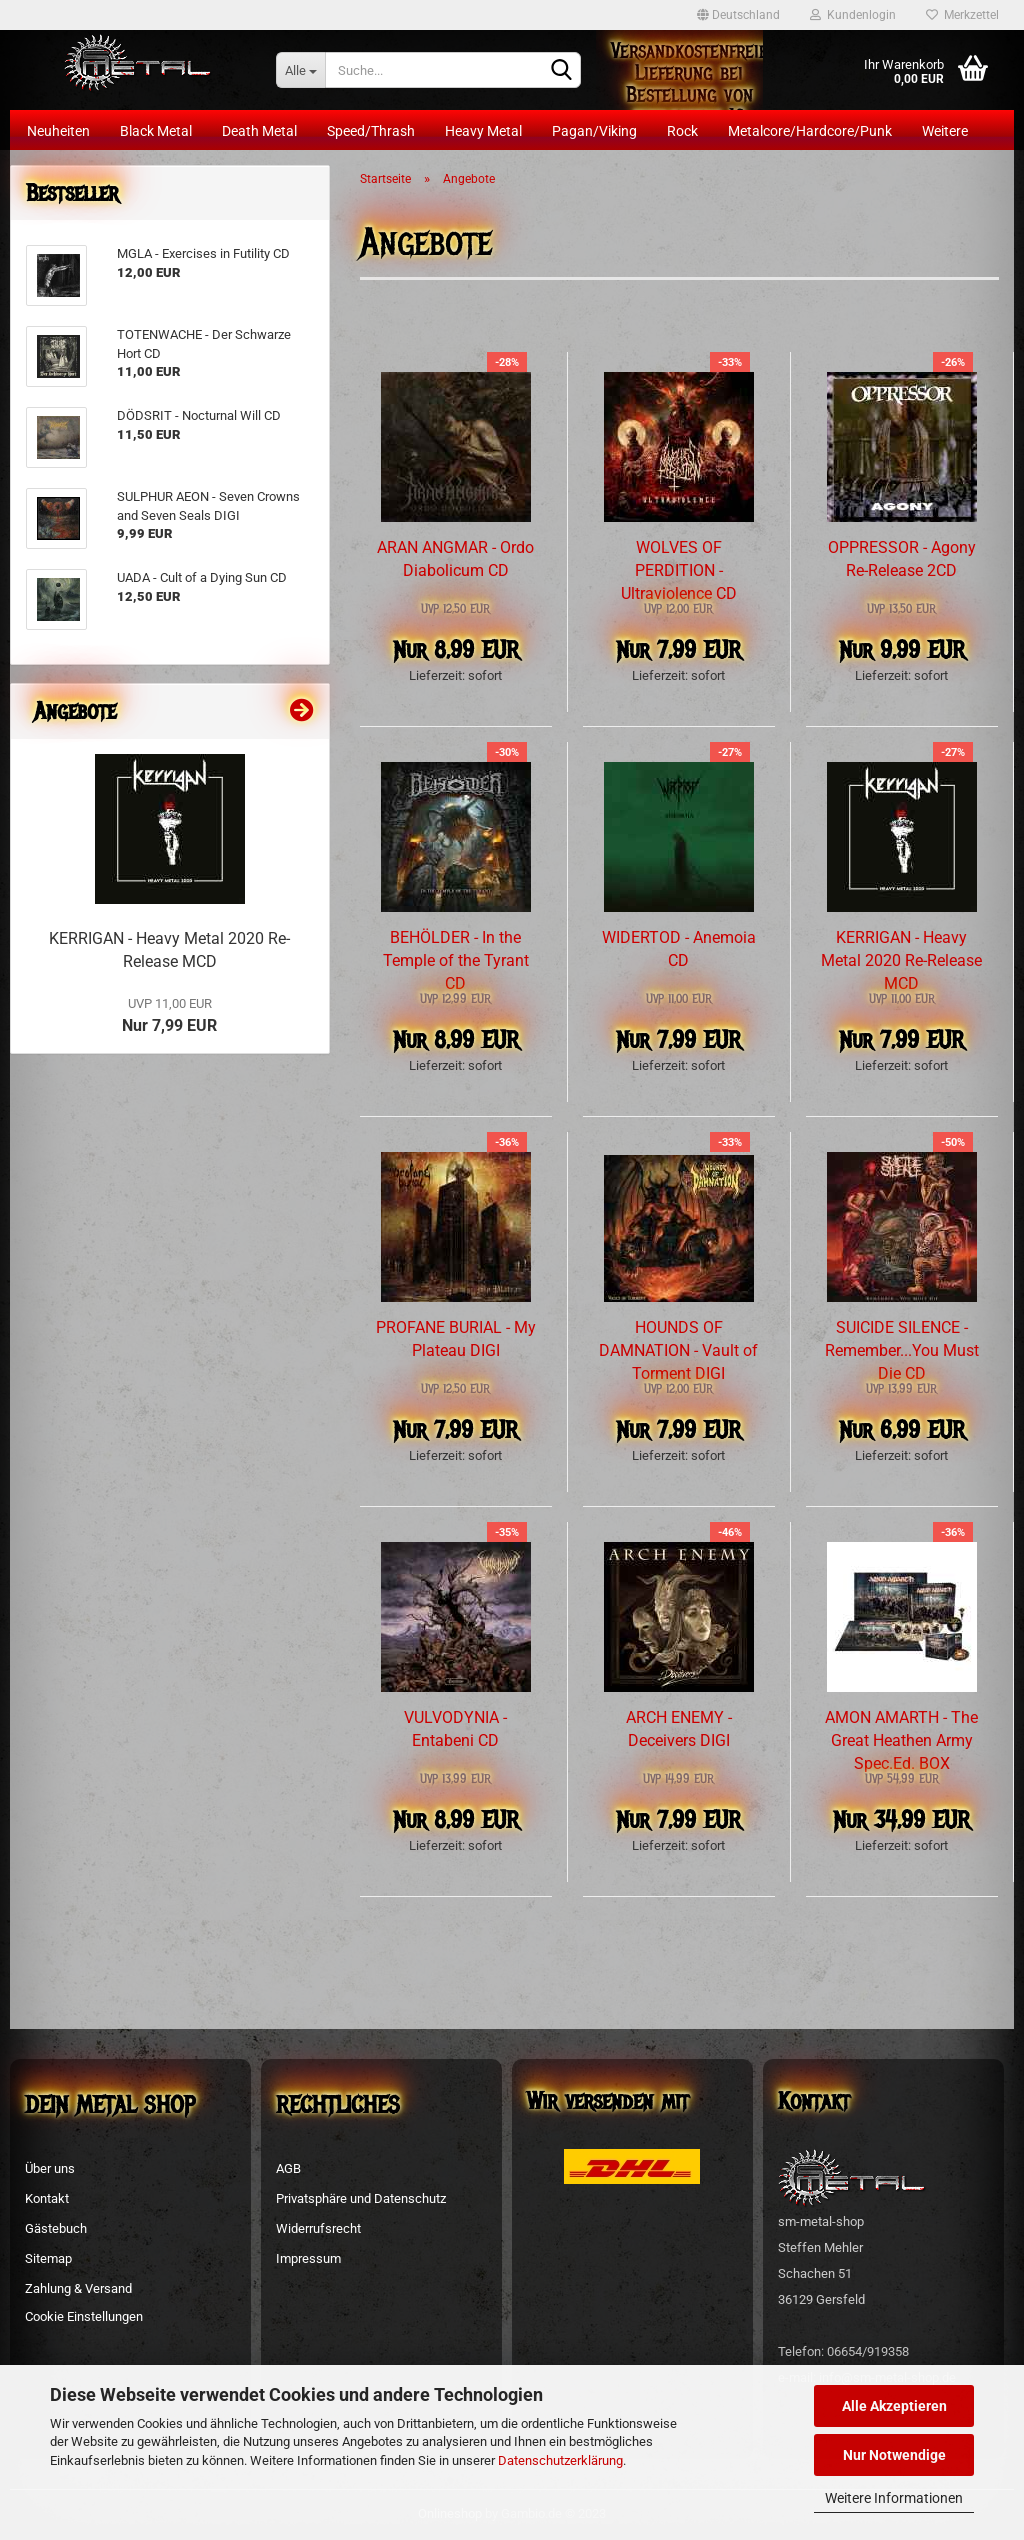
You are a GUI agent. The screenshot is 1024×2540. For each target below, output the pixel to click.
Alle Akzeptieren (894, 2406)
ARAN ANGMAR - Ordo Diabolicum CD (455, 559)
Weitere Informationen (894, 2498)
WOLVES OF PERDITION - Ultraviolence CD (679, 570)
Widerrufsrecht (318, 2228)
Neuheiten (58, 131)
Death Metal (259, 131)
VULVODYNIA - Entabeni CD (455, 1729)
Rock (682, 131)
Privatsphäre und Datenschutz (361, 2198)
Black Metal (156, 131)
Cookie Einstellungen (84, 2316)
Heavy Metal (483, 131)
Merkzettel (962, 15)
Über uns (50, 2168)
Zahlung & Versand (78, 2288)
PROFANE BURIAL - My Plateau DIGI (456, 1339)
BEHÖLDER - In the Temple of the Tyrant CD (456, 960)
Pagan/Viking (594, 131)
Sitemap (48, 2258)
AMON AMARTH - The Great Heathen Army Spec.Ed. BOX (901, 1740)
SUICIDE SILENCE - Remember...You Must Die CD (902, 1350)
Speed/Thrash (371, 131)
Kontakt (47, 2198)
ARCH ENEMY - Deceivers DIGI (679, 1729)
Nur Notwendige (894, 2455)
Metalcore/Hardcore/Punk (810, 131)
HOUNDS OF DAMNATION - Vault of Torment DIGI (678, 1350)
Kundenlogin (853, 15)
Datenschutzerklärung (560, 2460)
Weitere (945, 131)
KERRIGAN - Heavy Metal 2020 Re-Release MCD (901, 960)
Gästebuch (56, 2228)
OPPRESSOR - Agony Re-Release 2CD (902, 559)
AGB (288, 2168)
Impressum (308, 2258)
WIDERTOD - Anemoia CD (679, 949)
